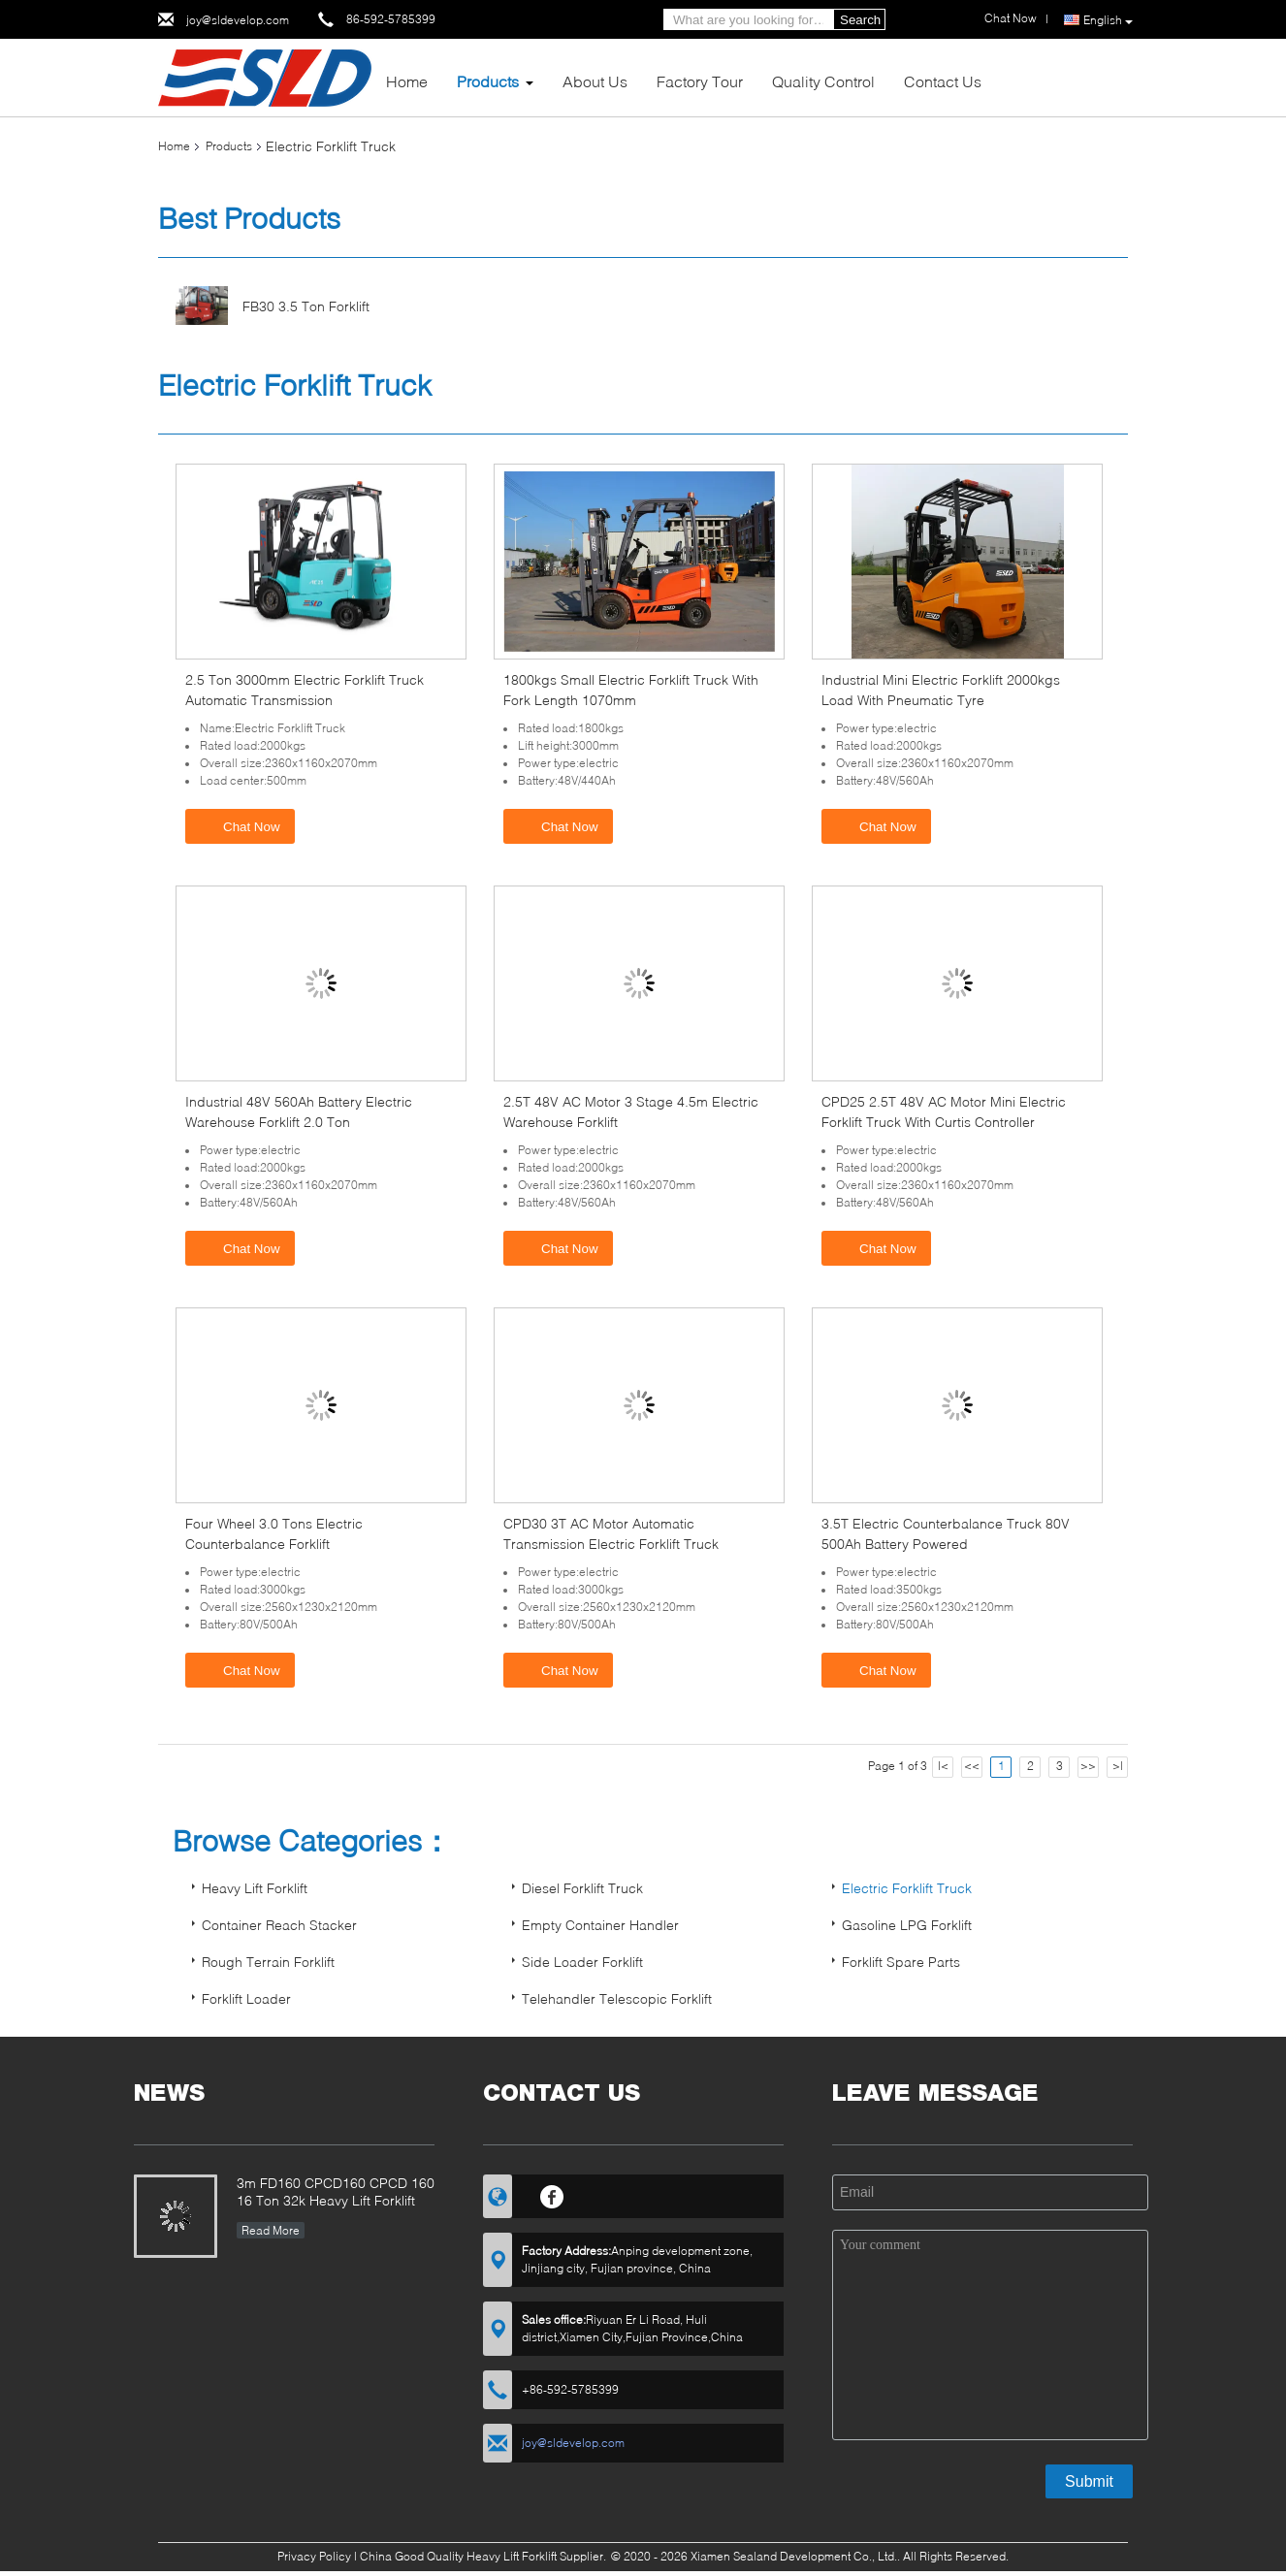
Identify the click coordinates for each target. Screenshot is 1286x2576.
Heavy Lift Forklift (254, 1888)
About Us (595, 81)
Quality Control (823, 81)
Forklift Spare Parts (901, 1961)
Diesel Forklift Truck (582, 1888)
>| (1117, 1765)
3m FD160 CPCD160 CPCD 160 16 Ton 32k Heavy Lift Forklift (335, 2191)
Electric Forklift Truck (907, 1888)
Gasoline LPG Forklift (907, 1924)
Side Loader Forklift (582, 1961)
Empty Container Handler (600, 1924)
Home (407, 81)
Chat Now (242, 825)
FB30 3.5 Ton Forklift (306, 306)
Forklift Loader (246, 1998)
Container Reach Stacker (279, 1924)
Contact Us (942, 81)
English (1108, 20)
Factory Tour (700, 81)
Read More (270, 2230)
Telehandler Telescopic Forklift (617, 1998)
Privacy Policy (314, 2556)
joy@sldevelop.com (237, 20)
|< (943, 1765)
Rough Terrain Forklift (268, 1961)
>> (1088, 1765)
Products (488, 81)
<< (972, 1765)
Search (860, 20)
